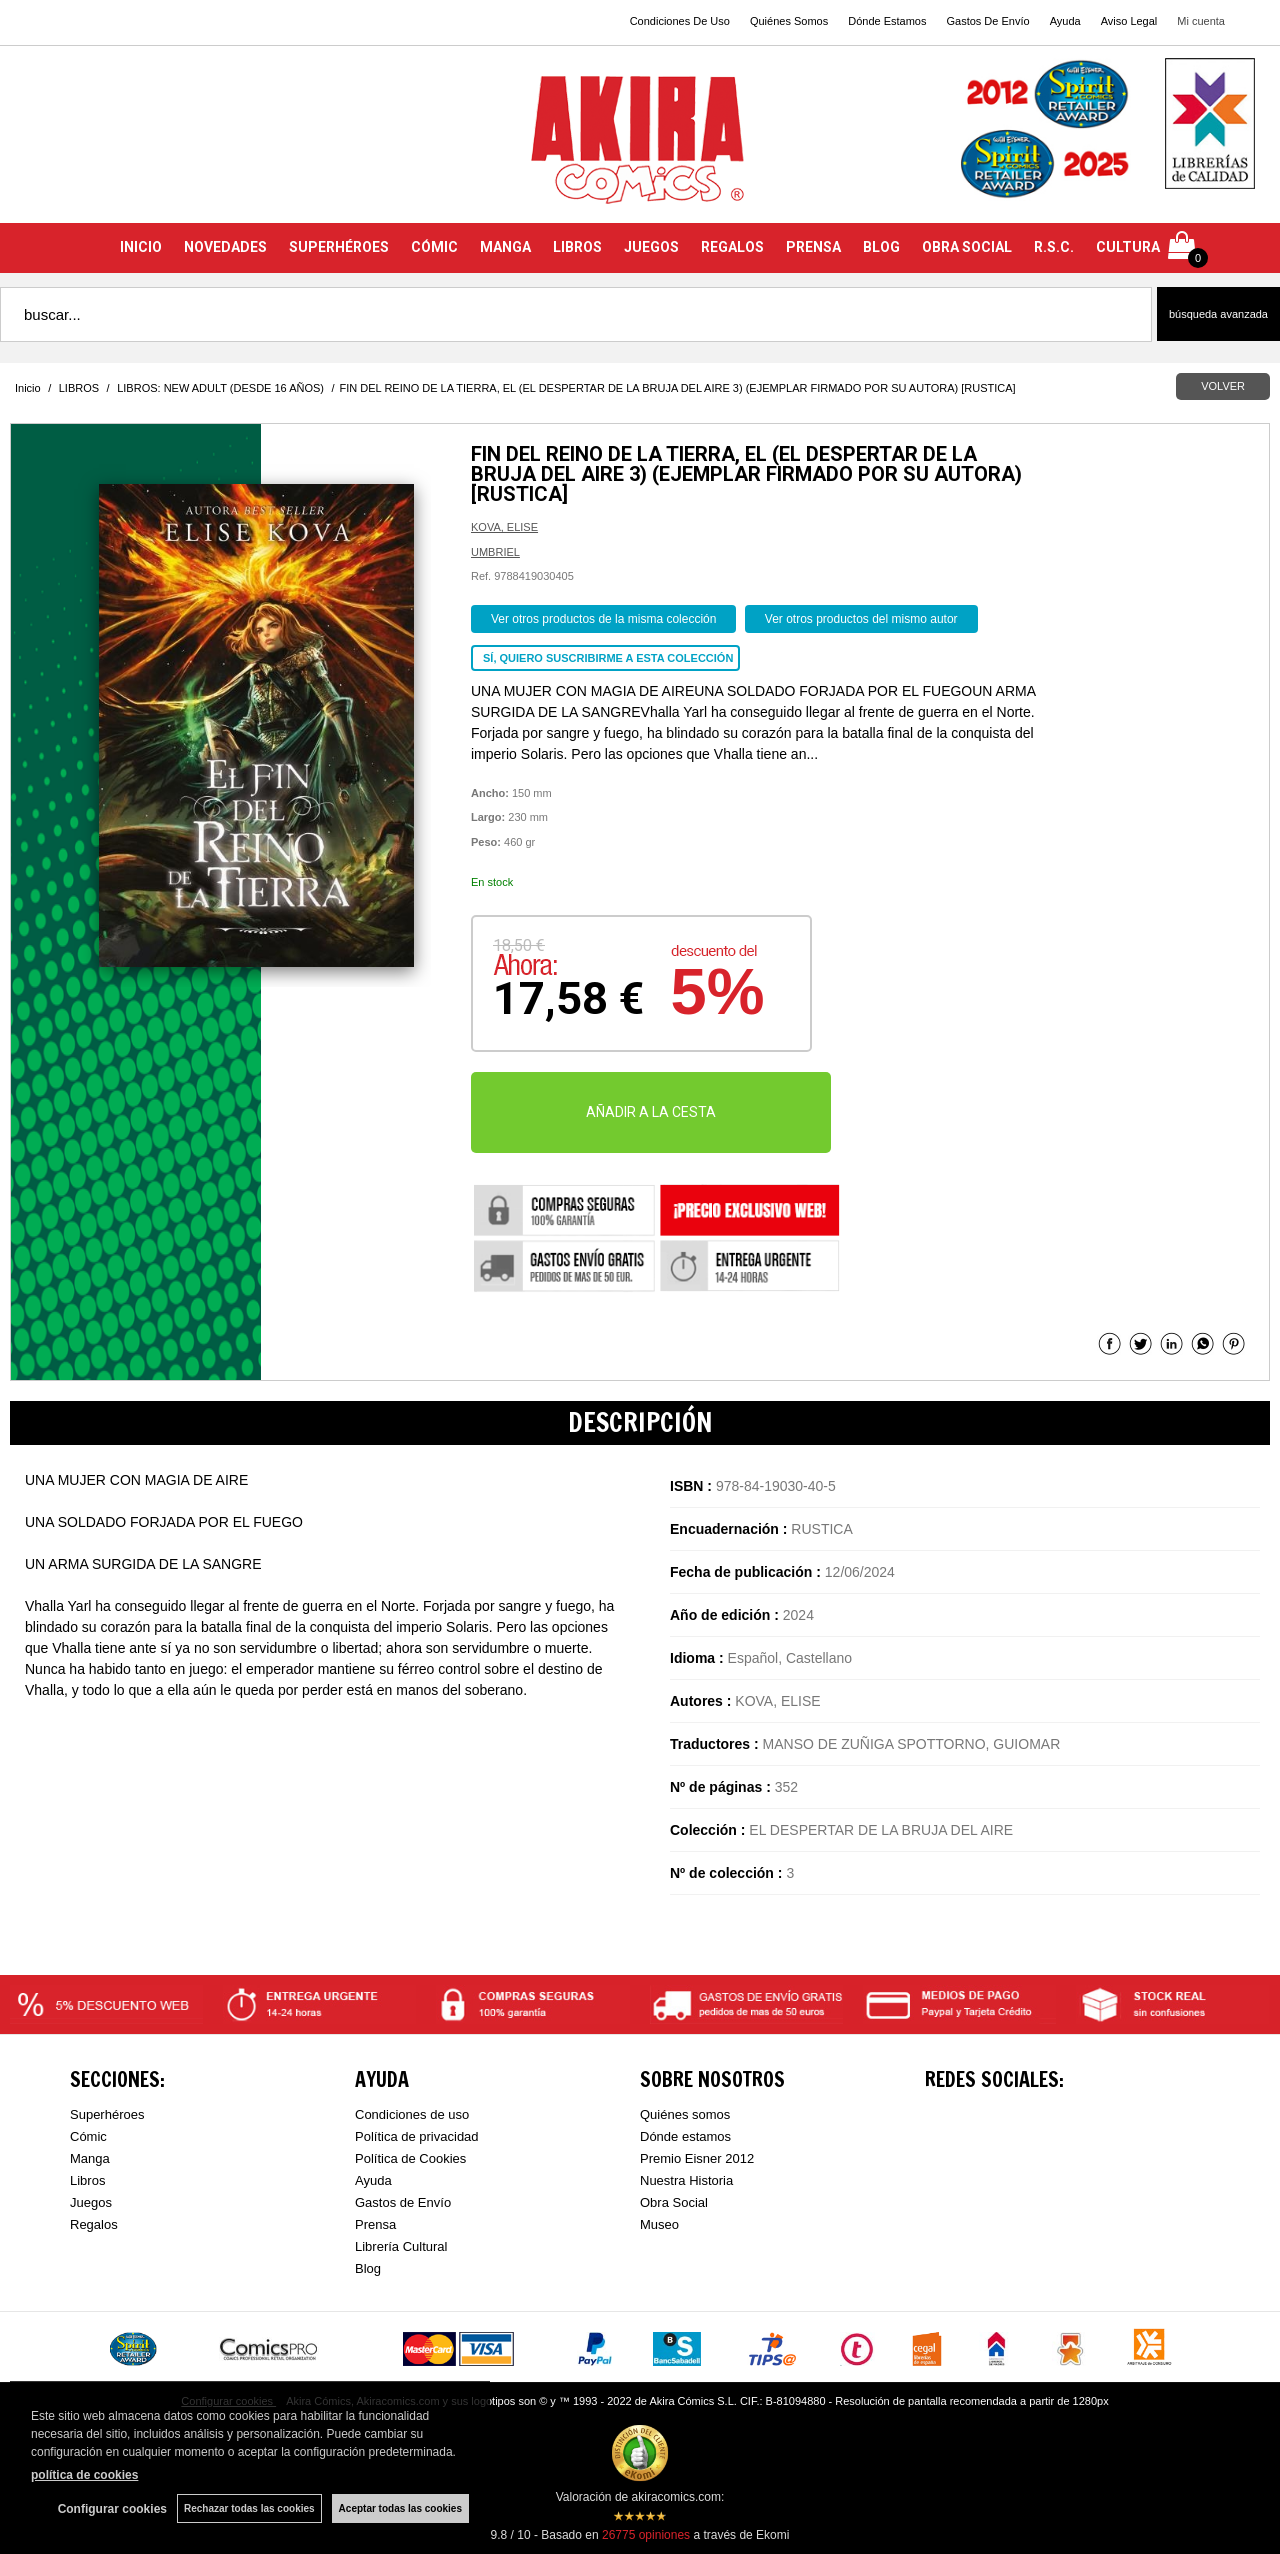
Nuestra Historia (686, 2180)
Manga (90, 2158)
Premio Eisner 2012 (697, 2158)
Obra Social (674, 2202)
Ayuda (1065, 21)
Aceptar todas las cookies (400, 2508)
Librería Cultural (401, 2246)
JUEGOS (651, 247)
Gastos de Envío (403, 2202)
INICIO (141, 247)
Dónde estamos (685, 2136)
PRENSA (813, 247)
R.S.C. (1054, 247)
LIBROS (577, 247)
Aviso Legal (1129, 21)
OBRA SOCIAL (967, 247)
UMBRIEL (495, 552)
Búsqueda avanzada (1218, 314)
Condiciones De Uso (680, 21)
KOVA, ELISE (504, 527)
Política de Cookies (410, 2158)
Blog (368, 2268)
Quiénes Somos (789, 21)
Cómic (88, 2136)
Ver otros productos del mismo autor (861, 619)
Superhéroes (107, 2114)
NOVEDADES (225, 247)
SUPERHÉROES (339, 247)
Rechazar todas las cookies (249, 2508)
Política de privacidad (417, 2136)
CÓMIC (434, 247)
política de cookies (84, 2475)
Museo (659, 2224)
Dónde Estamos (887, 21)
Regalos (94, 2224)
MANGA (505, 247)
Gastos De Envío (987, 21)
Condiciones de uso (412, 2114)
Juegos (91, 2202)
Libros (87, 2180)
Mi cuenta (1201, 21)
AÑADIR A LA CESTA (651, 1112)
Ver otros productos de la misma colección (603, 619)
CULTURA (1128, 247)
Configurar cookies (112, 2509)
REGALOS (732, 247)
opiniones (646, 2535)
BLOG (881, 247)
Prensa (375, 2224)
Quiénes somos (685, 2114)
